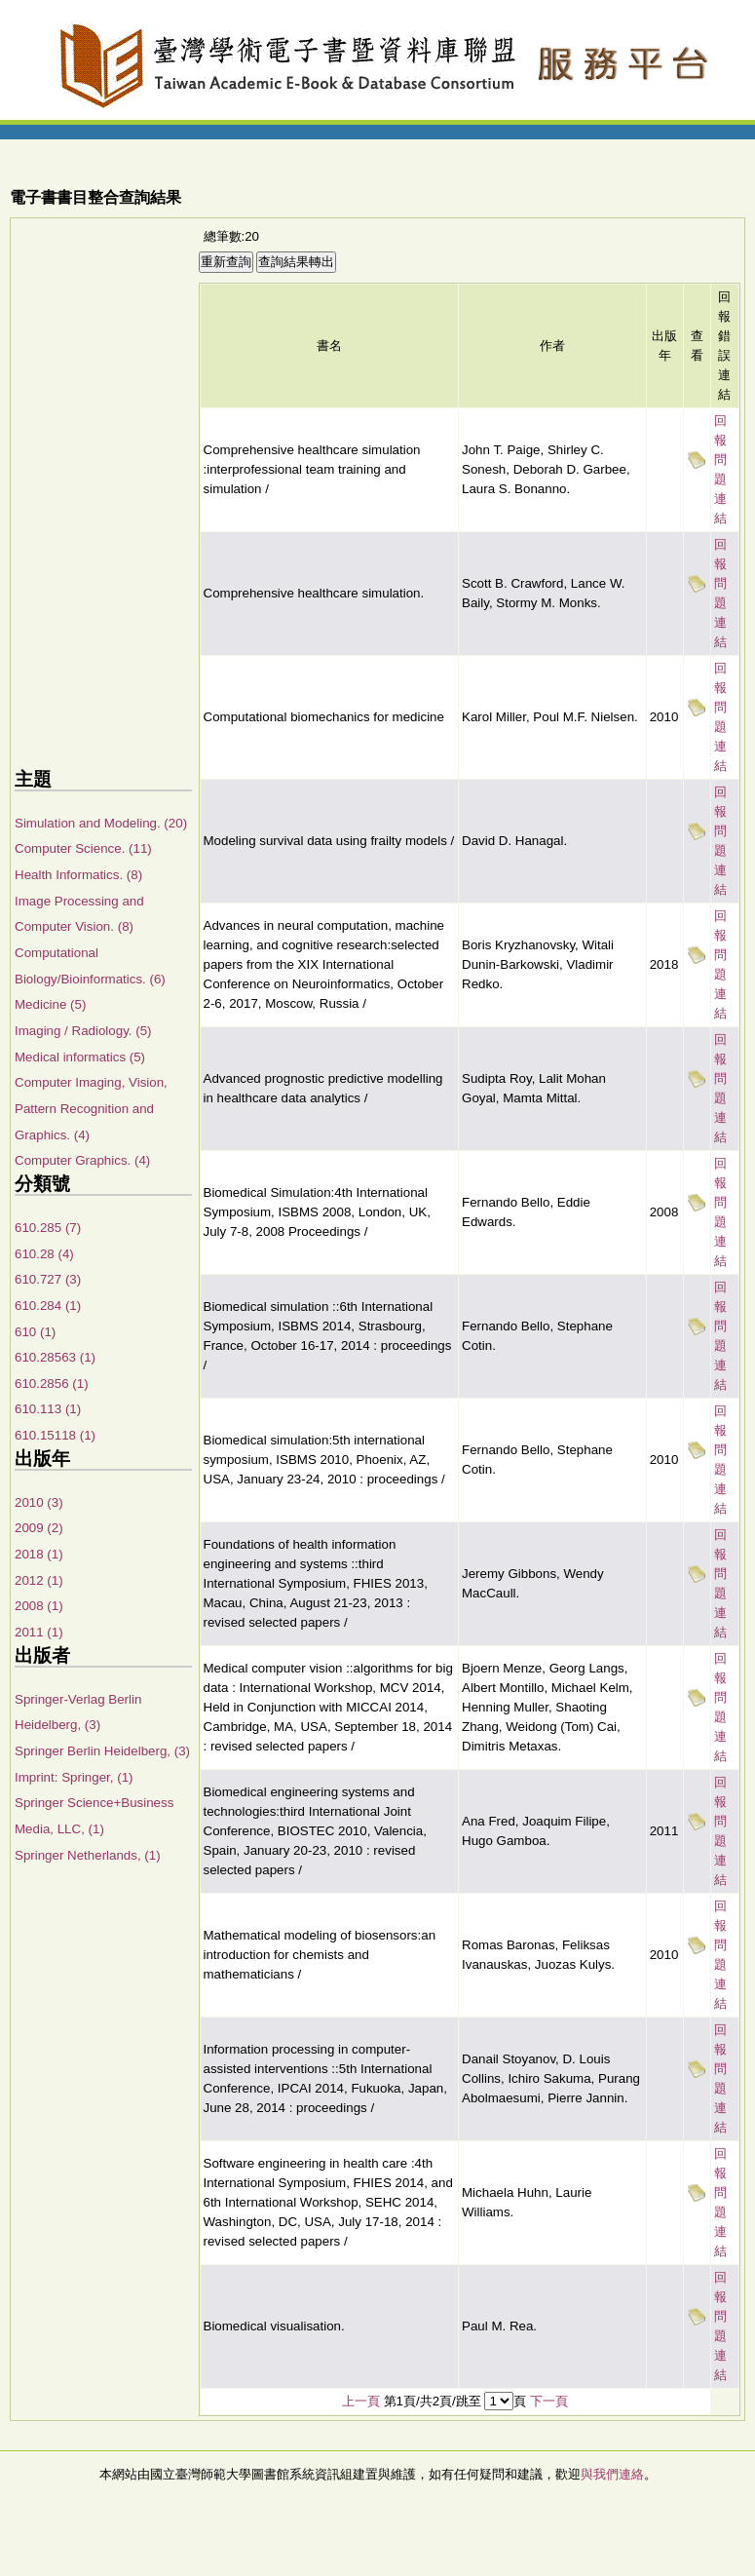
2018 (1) (39, 1554)
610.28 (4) (44, 1254)
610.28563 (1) (55, 1357)
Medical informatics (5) (80, 1057)
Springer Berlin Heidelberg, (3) (102, 1751)
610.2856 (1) (52, 1383)
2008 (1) (39, 1605)
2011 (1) (39, 1632)
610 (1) (35, 1332)
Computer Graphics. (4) (82, 1160)
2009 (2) (39, 1527)
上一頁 (361, 2401)
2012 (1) (39, 1580)
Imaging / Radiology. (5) (83, 1030)
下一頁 (549, 2401)
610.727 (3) (48, 1279)
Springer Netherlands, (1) (88, 1855)
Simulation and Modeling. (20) (101, 823)
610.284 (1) (48, 1305)
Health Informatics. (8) (78, 874)
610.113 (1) (48, 1409)
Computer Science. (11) (83, 848)
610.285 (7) (48, 1227)
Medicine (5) (50, 1004)
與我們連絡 (612, 2474)
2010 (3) (39, 1502)
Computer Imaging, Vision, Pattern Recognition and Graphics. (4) (91, 1108)
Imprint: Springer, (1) (73, 1777)
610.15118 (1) (55, 1435)
